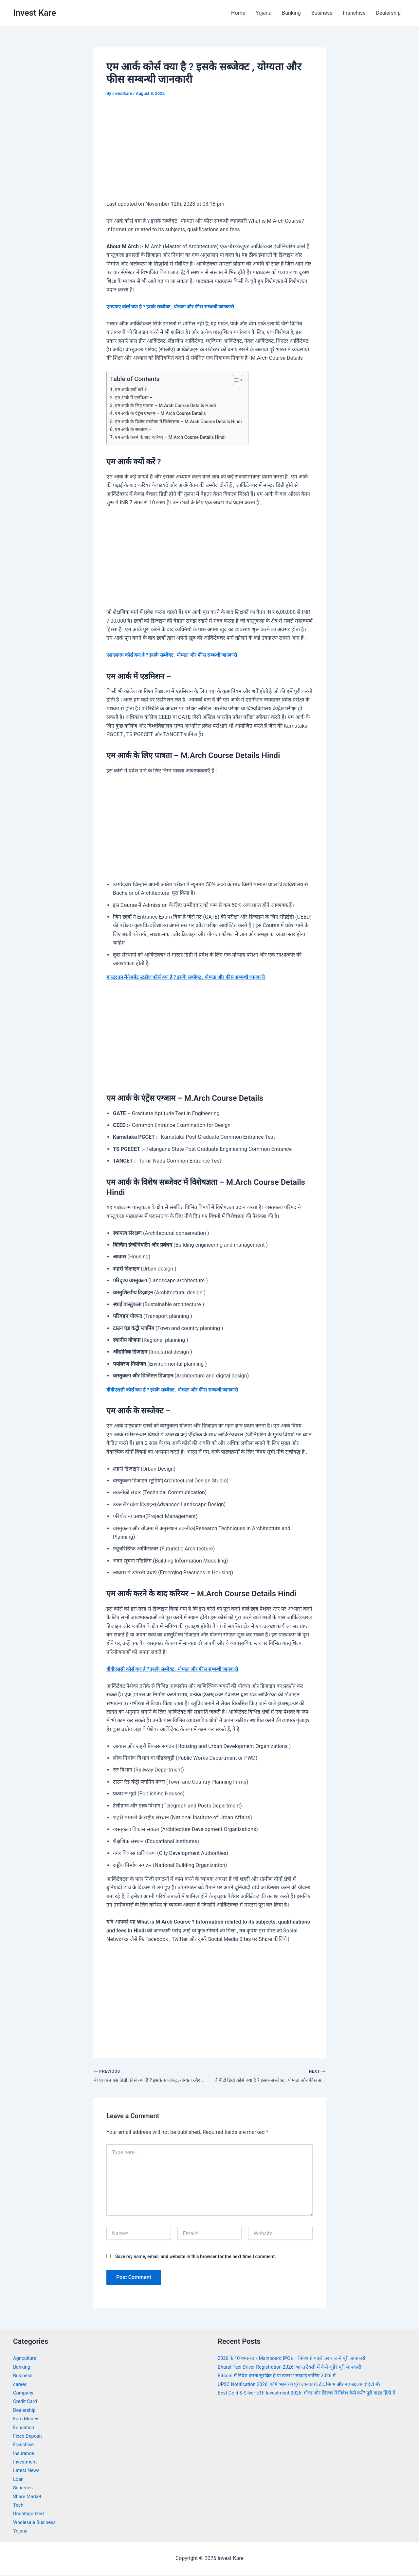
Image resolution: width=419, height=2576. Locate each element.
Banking (291, 13)
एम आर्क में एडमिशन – (135, 398)
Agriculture (26, 2359)
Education (24, 2428)
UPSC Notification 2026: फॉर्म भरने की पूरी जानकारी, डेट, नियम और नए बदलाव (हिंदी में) (307, 2385)
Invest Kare (34, 13)
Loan (19, 2480)
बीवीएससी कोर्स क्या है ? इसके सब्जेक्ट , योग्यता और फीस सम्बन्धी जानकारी (178, 1390)
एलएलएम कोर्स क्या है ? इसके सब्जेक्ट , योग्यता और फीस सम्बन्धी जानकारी (178, 655)
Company (24, 2394)
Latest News (27, 2471)
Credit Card (26, 2402)
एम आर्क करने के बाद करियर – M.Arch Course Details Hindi (175, 437)
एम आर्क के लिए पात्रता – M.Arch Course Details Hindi (170, 405)
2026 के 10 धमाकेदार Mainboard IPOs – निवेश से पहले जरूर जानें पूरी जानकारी (299, 2359)
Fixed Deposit (29, 2437)
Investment (26, 2463)
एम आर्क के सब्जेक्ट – (135, 429)
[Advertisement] (209, 153)
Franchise (354, 13)
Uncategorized (30, 2515)
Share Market (28, 2497)
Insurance (24, 2454)
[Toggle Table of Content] (246, 380)
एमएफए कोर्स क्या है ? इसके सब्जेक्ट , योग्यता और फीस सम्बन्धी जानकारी (176, 306)
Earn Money (27, 2420)
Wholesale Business (36, 2523)
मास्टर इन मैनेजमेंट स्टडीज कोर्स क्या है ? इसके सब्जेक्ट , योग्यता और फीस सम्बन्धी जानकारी (193, 977)
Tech (18, 2506)
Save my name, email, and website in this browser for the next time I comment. (195, 2257)
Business (322, 13)
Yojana (263, 13)
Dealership (388, 13)
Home (238, 13)
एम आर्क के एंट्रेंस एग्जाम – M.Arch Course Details (164, 413)
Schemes (24, 2489)
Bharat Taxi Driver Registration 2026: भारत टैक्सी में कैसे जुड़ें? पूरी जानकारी (296, 2368)
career (20, 2385)
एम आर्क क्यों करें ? (132, 389)
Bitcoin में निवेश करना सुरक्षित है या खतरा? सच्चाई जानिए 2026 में (282, 2377)
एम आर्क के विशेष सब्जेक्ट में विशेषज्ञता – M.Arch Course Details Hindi (184, 421)
